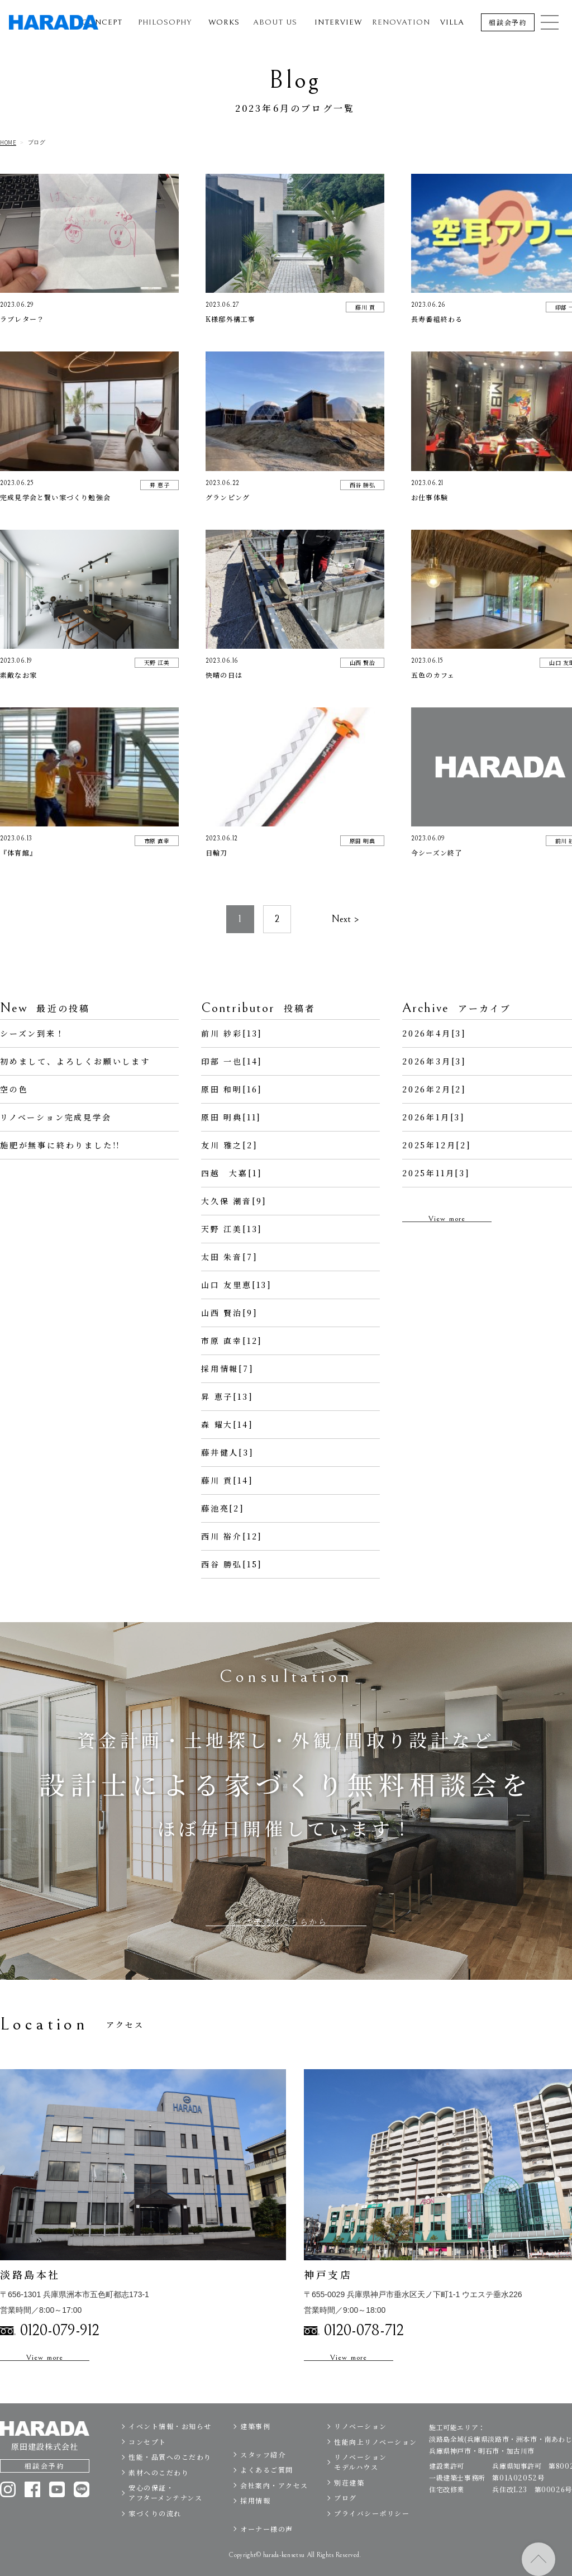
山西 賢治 (362, 662)
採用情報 (255, 2524)
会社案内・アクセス (274, 2508)
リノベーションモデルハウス (360, 2485)
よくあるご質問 (266, 2493)
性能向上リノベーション (375, 2464)
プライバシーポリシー (371, 2536)
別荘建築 (349, 2506)
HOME (8, 142)
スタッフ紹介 (262, 2477)
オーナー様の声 (266, 2551)
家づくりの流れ (155, 2536)
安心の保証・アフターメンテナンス (165, 2516)
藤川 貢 (365, 307)
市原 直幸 (157, 841)
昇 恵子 (159, 485)
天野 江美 (157, 662)
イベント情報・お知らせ (170, 2449)
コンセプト (147, 2464)
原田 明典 (362, 841)
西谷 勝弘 (362, 485)
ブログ (345, 2521)
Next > (345, 942)
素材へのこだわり (158, 2496)
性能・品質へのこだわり (170, 2480)
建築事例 (255, 2449)
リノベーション (360, 2449)
